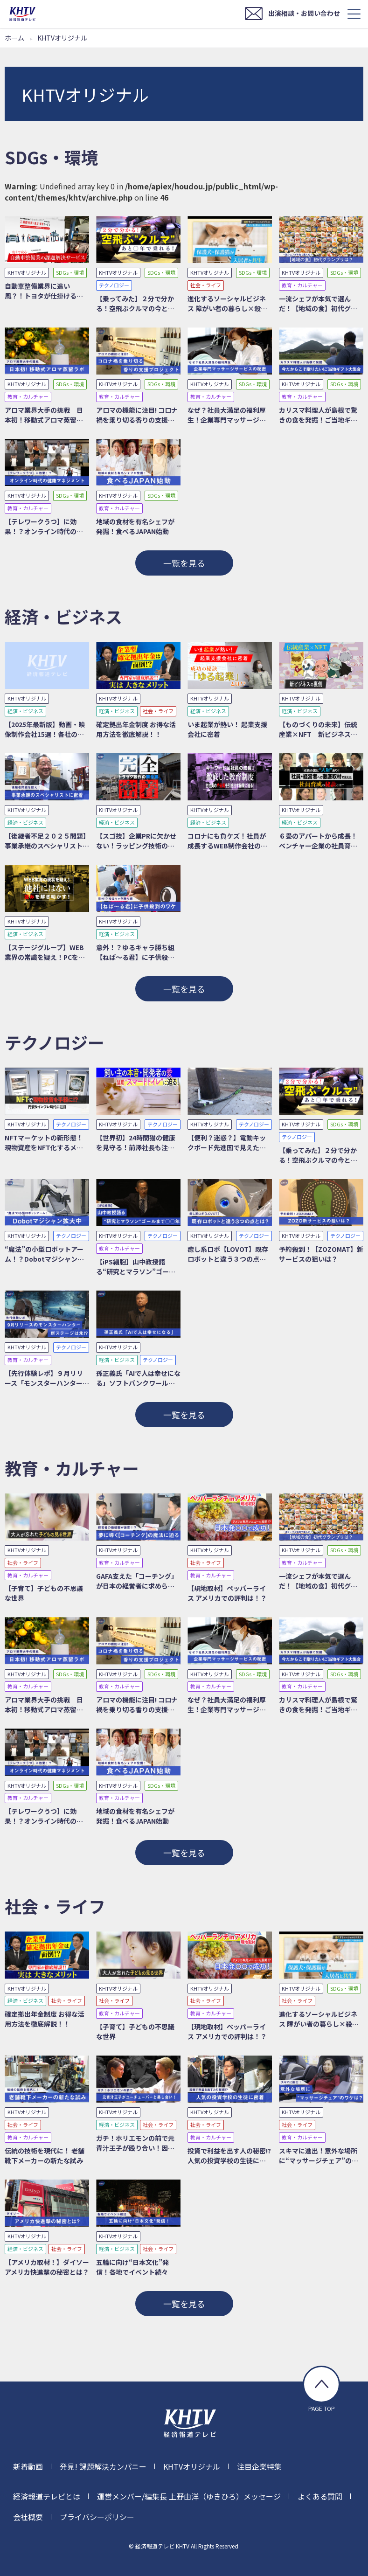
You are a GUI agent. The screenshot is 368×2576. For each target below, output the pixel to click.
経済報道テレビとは (46, 2496)
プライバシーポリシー (97, 2516)
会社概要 (28, 2516)
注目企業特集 (259, 2466)
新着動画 (28, 2466)
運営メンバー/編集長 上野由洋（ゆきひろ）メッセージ (189, 2496)
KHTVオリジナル (191, 2466)
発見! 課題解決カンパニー (103, 2466)
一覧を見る (184, 563)
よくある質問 (320, 2496)
